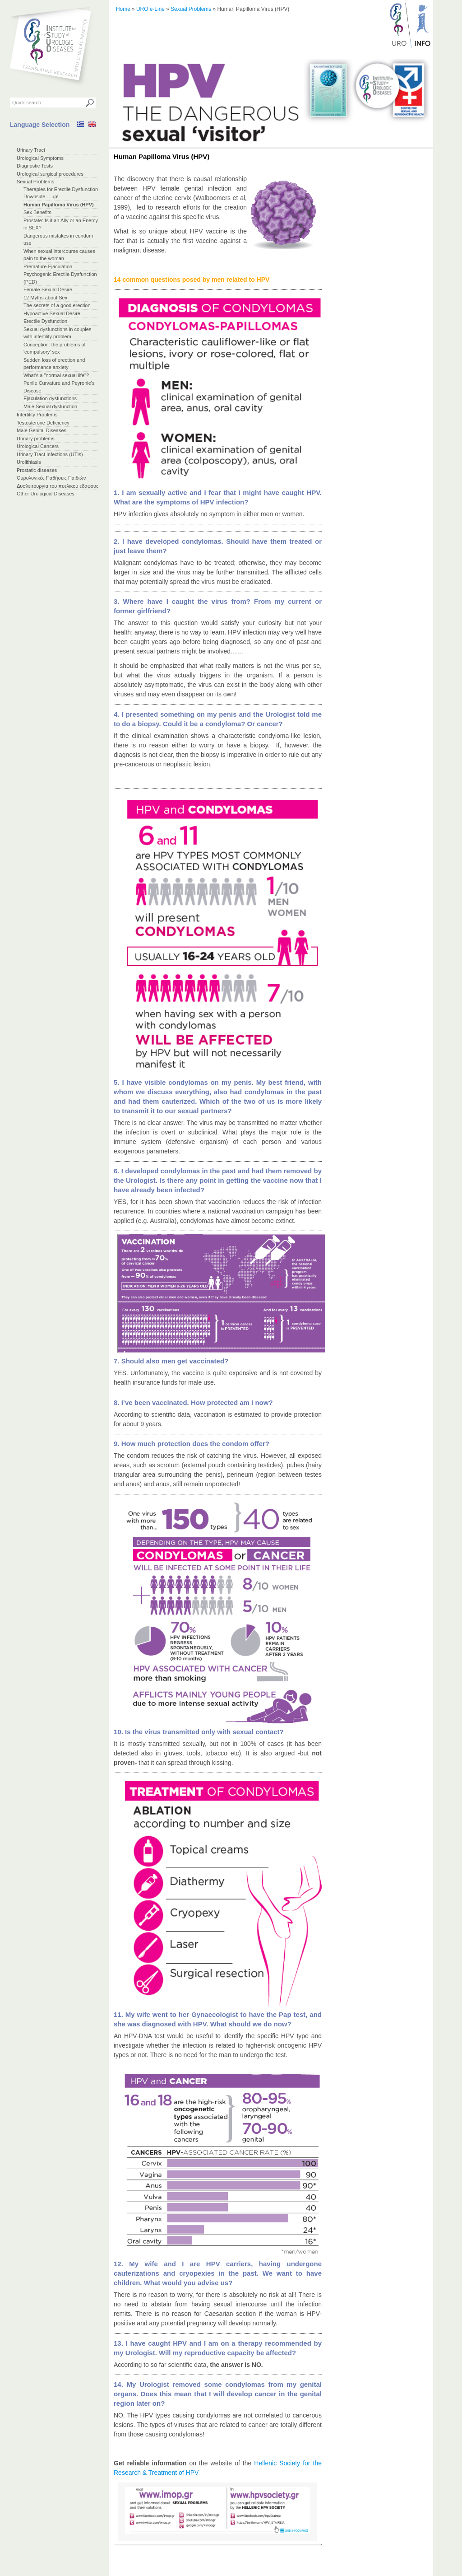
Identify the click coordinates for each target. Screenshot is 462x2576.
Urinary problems (36, 438)
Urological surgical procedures (50, 174)
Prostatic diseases (37, 470)
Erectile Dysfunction (45, 321)
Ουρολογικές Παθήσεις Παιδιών (51, 478)
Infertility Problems (37, 414)
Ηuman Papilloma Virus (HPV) (58, 204)
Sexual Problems (35, 181)
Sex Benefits (37, 212)
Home (123, 9)
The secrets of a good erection (57, 305)
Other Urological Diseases (45, 493)
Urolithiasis (29, 462)
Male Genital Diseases (41, 430)
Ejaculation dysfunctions (50, 398)
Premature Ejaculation (47, 266)
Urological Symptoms (40, 158)
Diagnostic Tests (35, 165)
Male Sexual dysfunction (50, 406)
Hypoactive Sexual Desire (51, 313)
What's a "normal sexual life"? (56, 375)
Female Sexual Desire (47, 289)
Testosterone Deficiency (43, 422)
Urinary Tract (31, 150)
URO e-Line (150, 9)
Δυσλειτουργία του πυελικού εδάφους (57, 486)
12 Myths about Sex (45, 297)
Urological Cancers (38, 446)
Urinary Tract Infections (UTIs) (50, 454)
